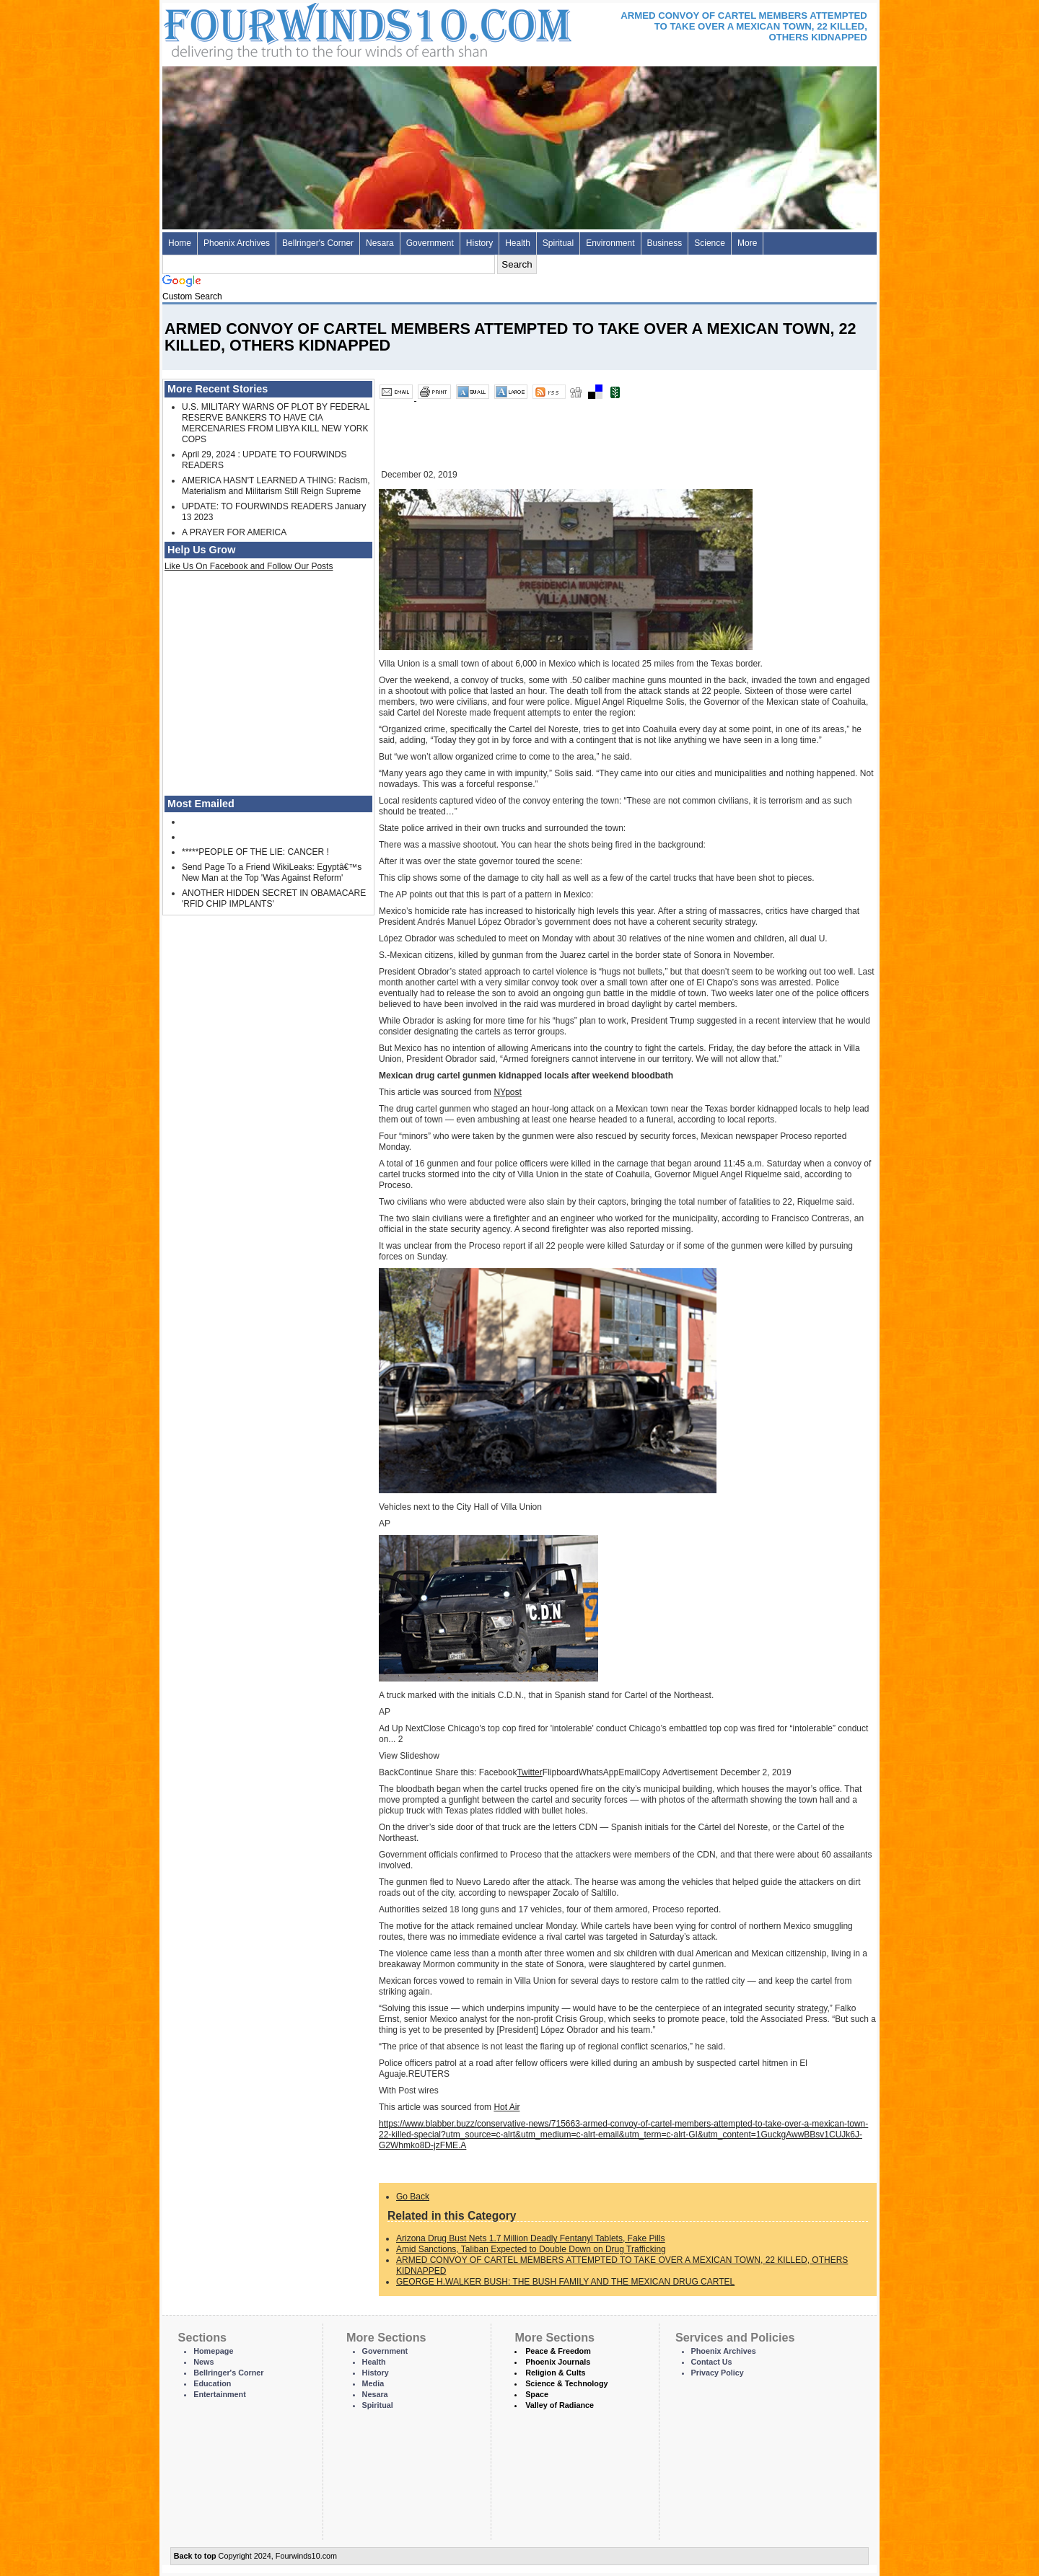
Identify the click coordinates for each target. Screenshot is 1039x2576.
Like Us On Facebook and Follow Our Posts (249, 566)
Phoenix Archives (236, 243)
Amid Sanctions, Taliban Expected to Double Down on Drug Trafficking (531, 2249)
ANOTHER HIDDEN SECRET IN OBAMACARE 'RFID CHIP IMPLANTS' (274, 898)
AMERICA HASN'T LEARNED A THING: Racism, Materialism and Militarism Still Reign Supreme (276, 485)
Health (517, 243)
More (747, 243)
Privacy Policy (717, 2372)
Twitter (529, 1772)
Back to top (195, 2555)
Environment (610, 243)
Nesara (380, 243)
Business (665, 243)
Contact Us (711, 2361)
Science (709, 243)
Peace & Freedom (558, 2351)
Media (373, 2383)
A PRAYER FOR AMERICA (234, 532)
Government (430, 243)
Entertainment (219, 2394)
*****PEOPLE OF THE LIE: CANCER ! (255, 852)
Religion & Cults (555, 2372)
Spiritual (558, 243)
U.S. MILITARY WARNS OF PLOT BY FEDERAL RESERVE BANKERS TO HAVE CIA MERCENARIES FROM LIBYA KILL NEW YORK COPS (275, 423)
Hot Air (507, 2107)
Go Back (412, 2197)
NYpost (507, 1092)
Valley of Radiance (559, 2405)
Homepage (213, 2351)
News (203, 2361)
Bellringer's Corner (318, 243)
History (479, 243)
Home (179, 243)
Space (536, 2394)
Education (212, 2383)
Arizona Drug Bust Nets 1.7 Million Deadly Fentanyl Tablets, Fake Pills (530, 2238)
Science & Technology (566, 2383)
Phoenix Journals (557, 2361)
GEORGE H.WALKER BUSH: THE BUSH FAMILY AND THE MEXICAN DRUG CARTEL (565, 2282)
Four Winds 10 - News (306, 28)
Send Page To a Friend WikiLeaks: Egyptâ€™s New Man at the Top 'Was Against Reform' (271, 872)
